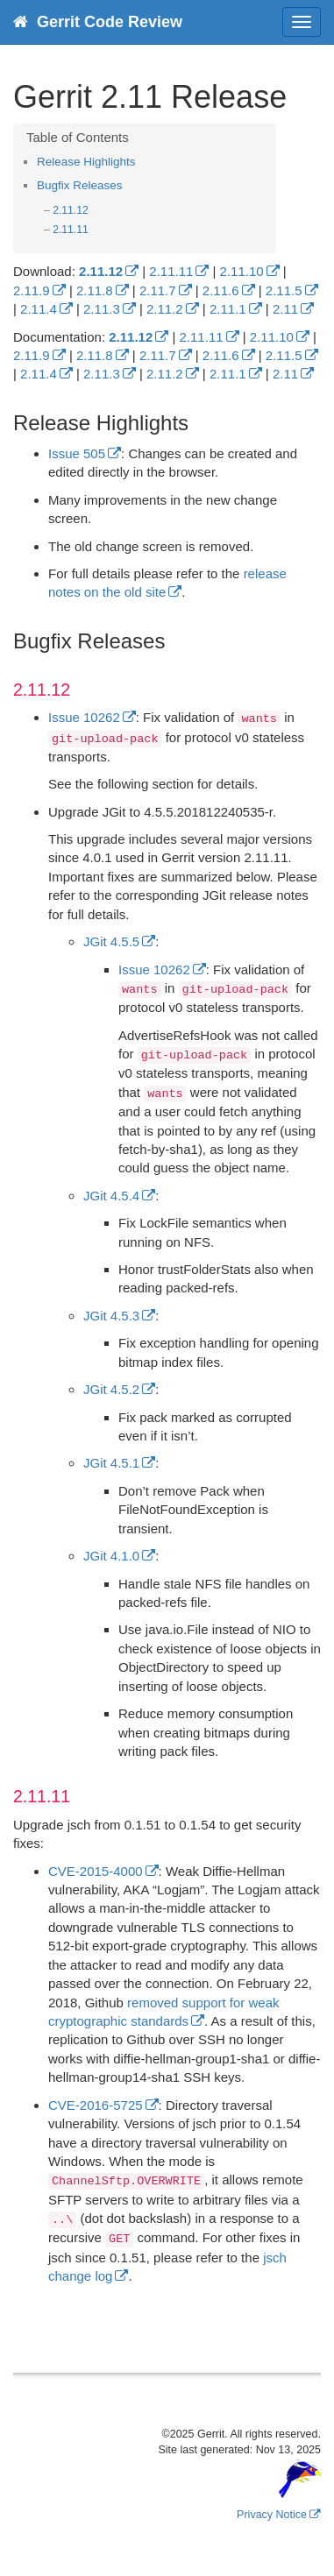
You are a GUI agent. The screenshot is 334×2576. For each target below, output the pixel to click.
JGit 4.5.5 (111, 941)
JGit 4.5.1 (111, 1462)
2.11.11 (71, 229)
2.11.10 (242, 271)
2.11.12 (71, 210)
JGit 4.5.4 (111, 1195)
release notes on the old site (167, 582)
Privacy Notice (272, 2515)
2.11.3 (101, 308)
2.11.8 (94, 290)
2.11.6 (221, 290)
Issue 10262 (84, 717)
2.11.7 (157, 290)
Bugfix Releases (80, 185)
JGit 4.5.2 (111, 1389)
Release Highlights (86, 161)
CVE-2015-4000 (95, 1871)
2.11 (285, 308)
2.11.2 (164, 308)
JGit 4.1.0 (111, 1555)
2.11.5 (284, 290)
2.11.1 (228, 308)
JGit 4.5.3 (111, 1315)
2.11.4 (38, 308)
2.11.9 (31, 290)
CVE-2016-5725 (95, 2105)
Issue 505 (76, 453)
